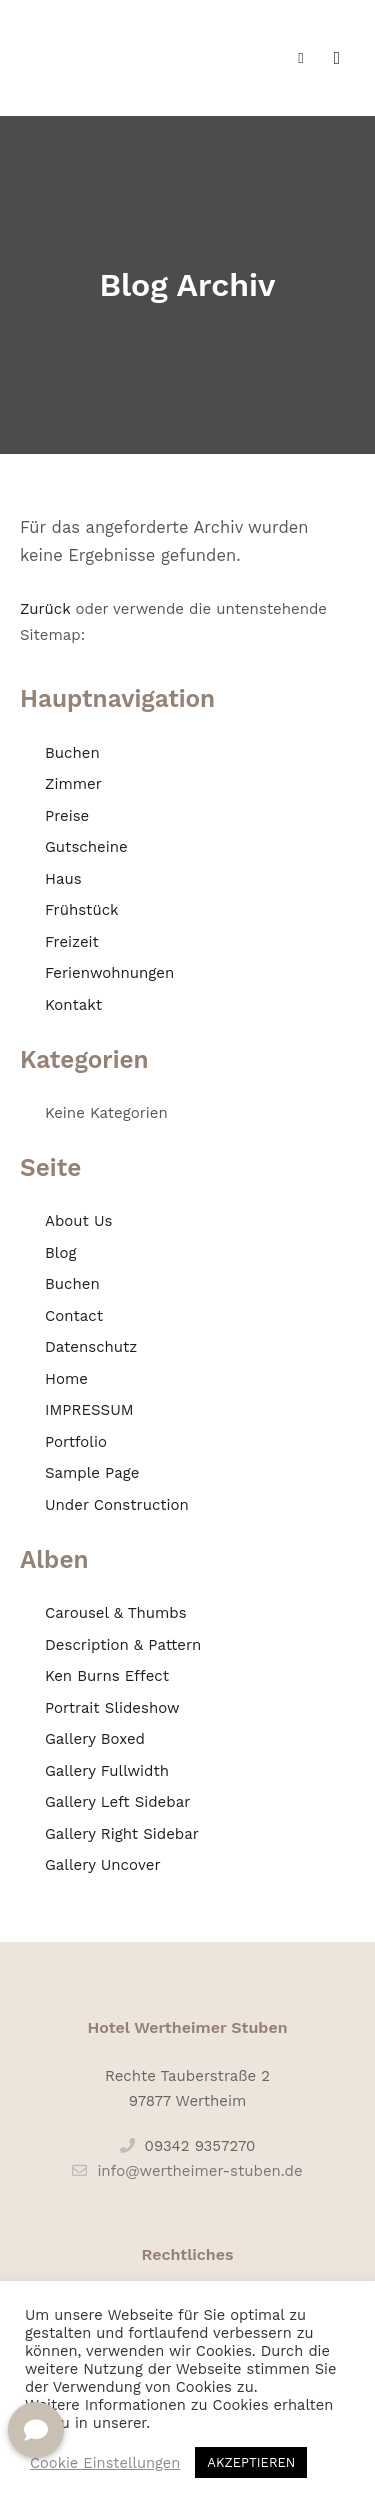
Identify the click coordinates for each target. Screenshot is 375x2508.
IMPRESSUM (89, 1410)
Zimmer (73, 784)
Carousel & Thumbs (116, 1613)
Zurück (45, 609)
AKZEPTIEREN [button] (251, 2462)
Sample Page (92, 1473)
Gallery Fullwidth (107, 1771)
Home (66, 1379)
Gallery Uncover (103, 1865)
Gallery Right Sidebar (122, 1834)
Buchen (72, 753)
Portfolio (76, 1442)
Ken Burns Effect (107, 1676)
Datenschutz (91, 1347)
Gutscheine (86, 847)
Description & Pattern (123, 1645)
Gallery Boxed (95, 1739)
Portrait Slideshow (112, 1708)
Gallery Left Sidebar (117, 1802)
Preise (67, 816)
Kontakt (73, 1005)
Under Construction (117, 1505)
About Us (78, 1221)
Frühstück (82, 910)
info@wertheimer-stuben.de (187, 2171)
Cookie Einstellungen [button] (105, 2463)
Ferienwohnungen (109, 973)
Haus (63, 879)
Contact (74, 1316)
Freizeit (72, 942)
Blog (60, 1253)
